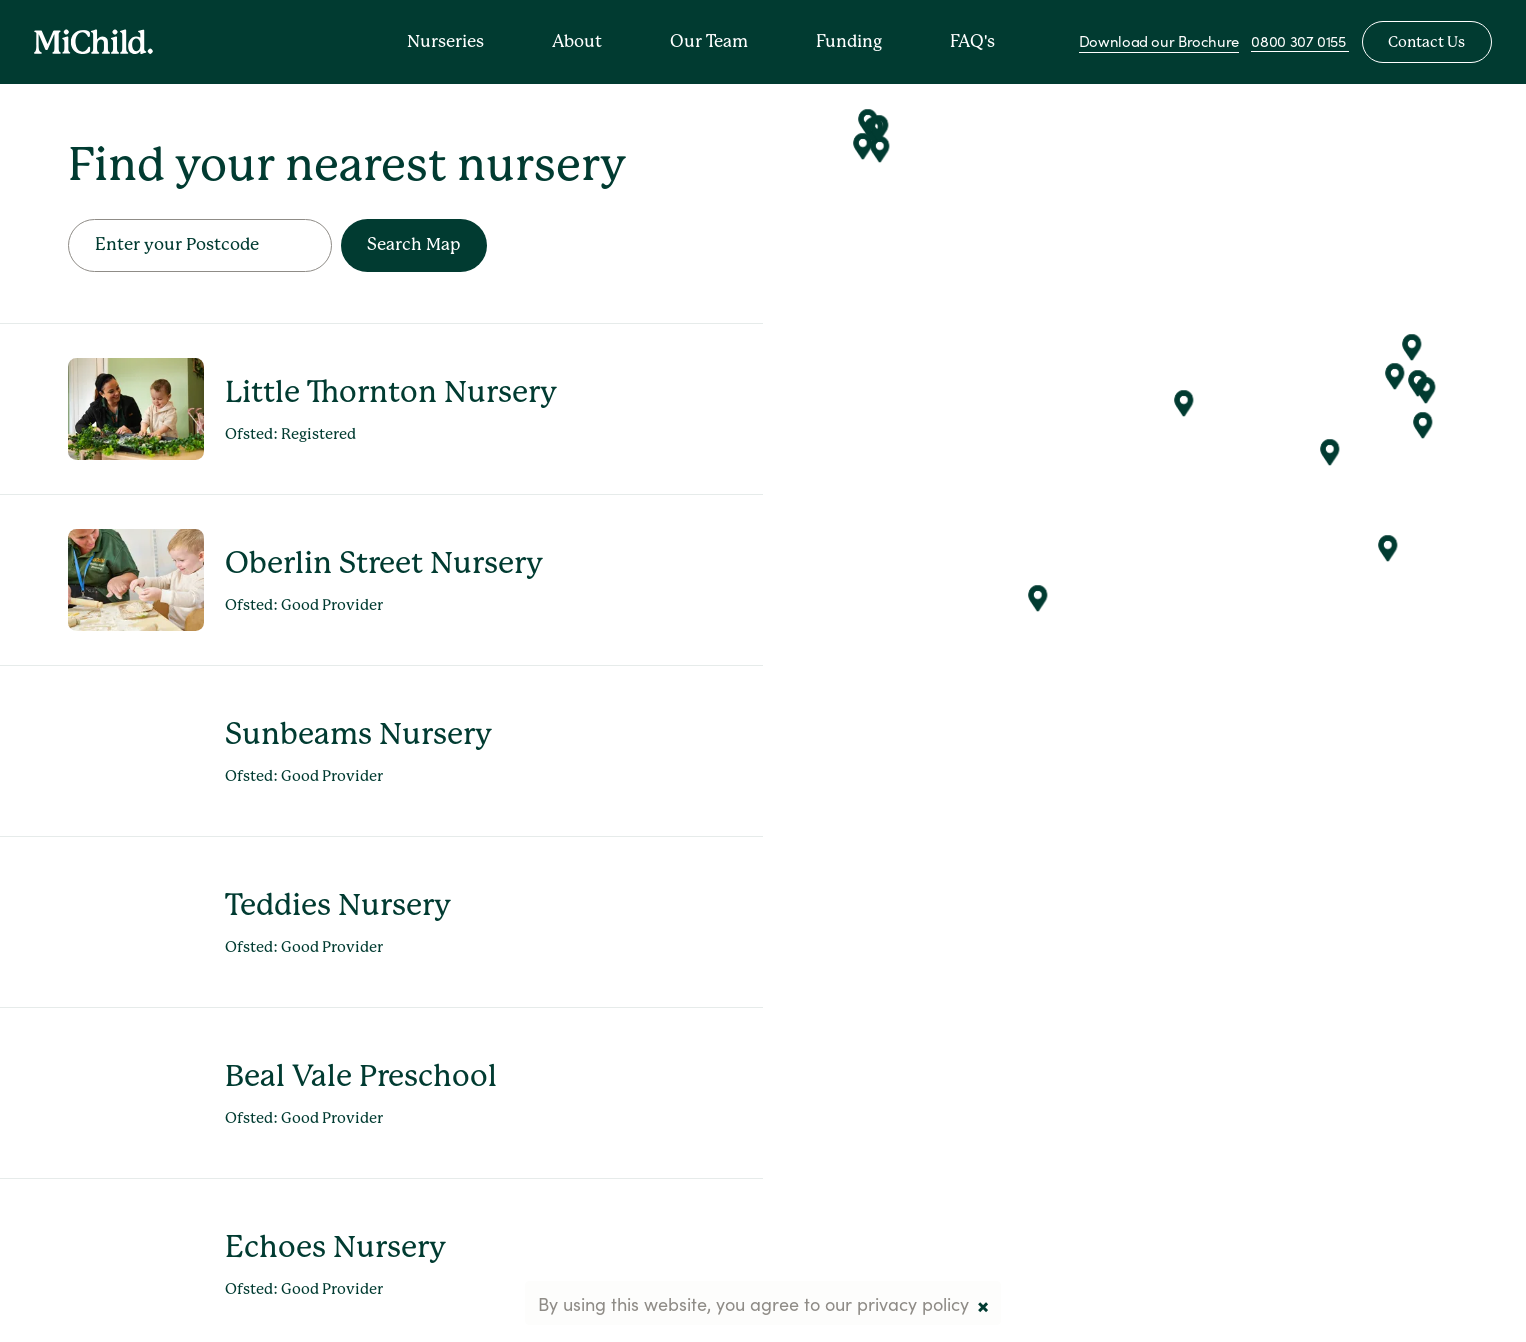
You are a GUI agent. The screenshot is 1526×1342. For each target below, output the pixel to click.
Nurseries (445, 41)
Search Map (413, 244)
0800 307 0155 (1300, 40)
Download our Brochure (1159, 40)
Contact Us (1426, 42)
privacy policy (913, 1303)
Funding (849, 41)
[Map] (1144, 671)
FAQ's (972, 41)
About (577, 41)
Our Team (709, 41)
